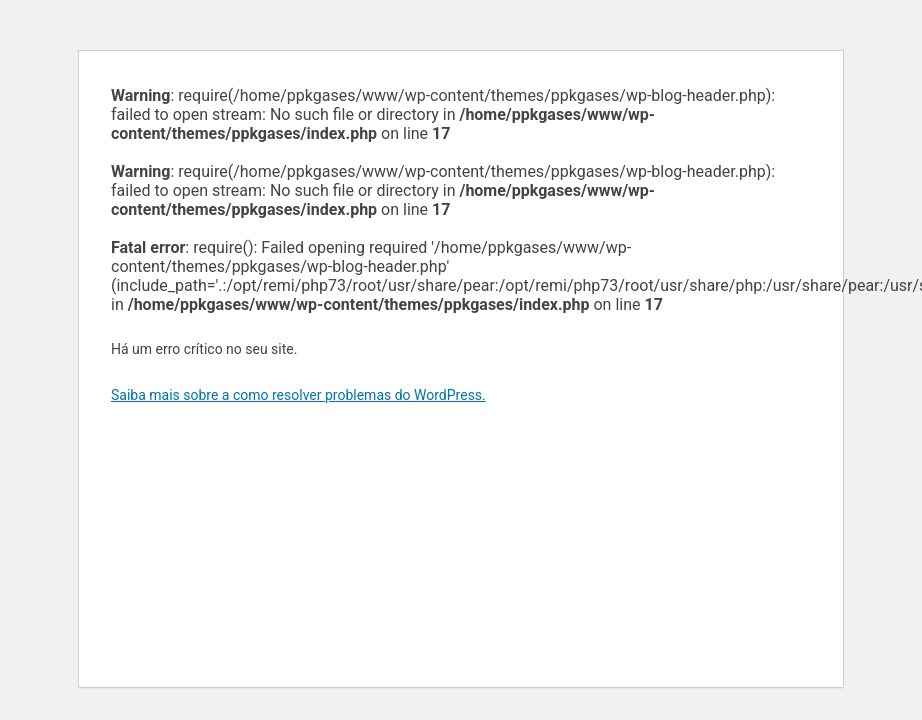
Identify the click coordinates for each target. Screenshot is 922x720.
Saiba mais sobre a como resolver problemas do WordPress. (298, 395)
